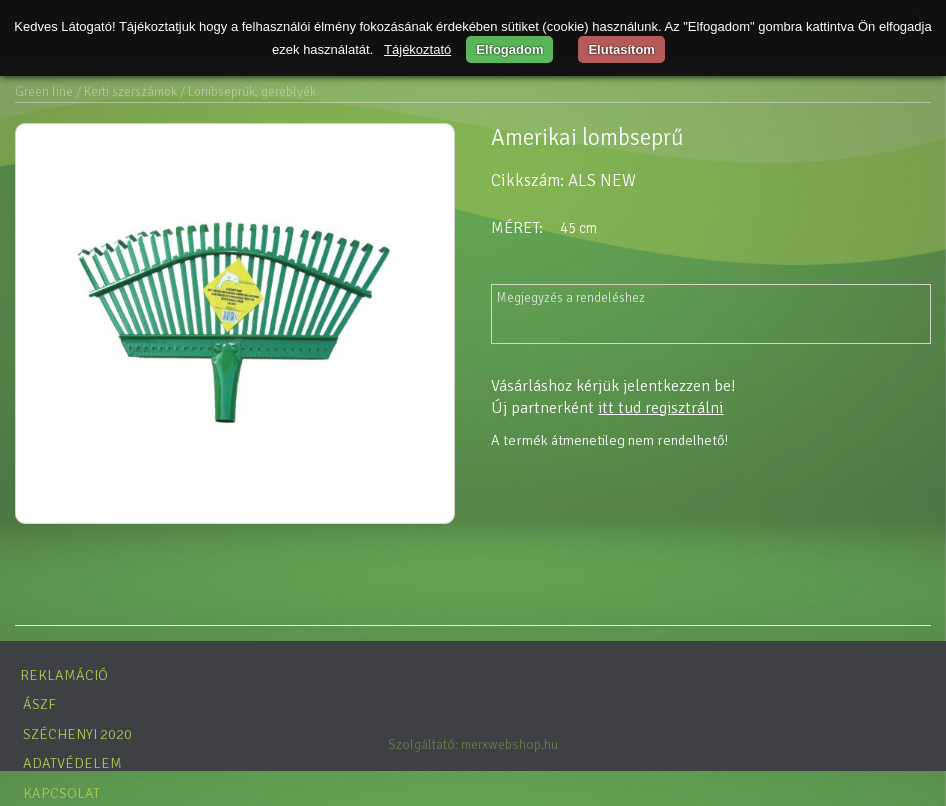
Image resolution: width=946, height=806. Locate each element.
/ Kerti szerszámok (126, 92)
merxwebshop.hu (509, 744)
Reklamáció (64, 675)
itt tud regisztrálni (660, 408)
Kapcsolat (61, 793)
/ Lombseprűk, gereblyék (248, 92)
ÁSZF (39, 704)
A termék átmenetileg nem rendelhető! (609, 440)
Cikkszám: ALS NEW (563, 180)
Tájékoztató (417, 49)
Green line (44, 92)
